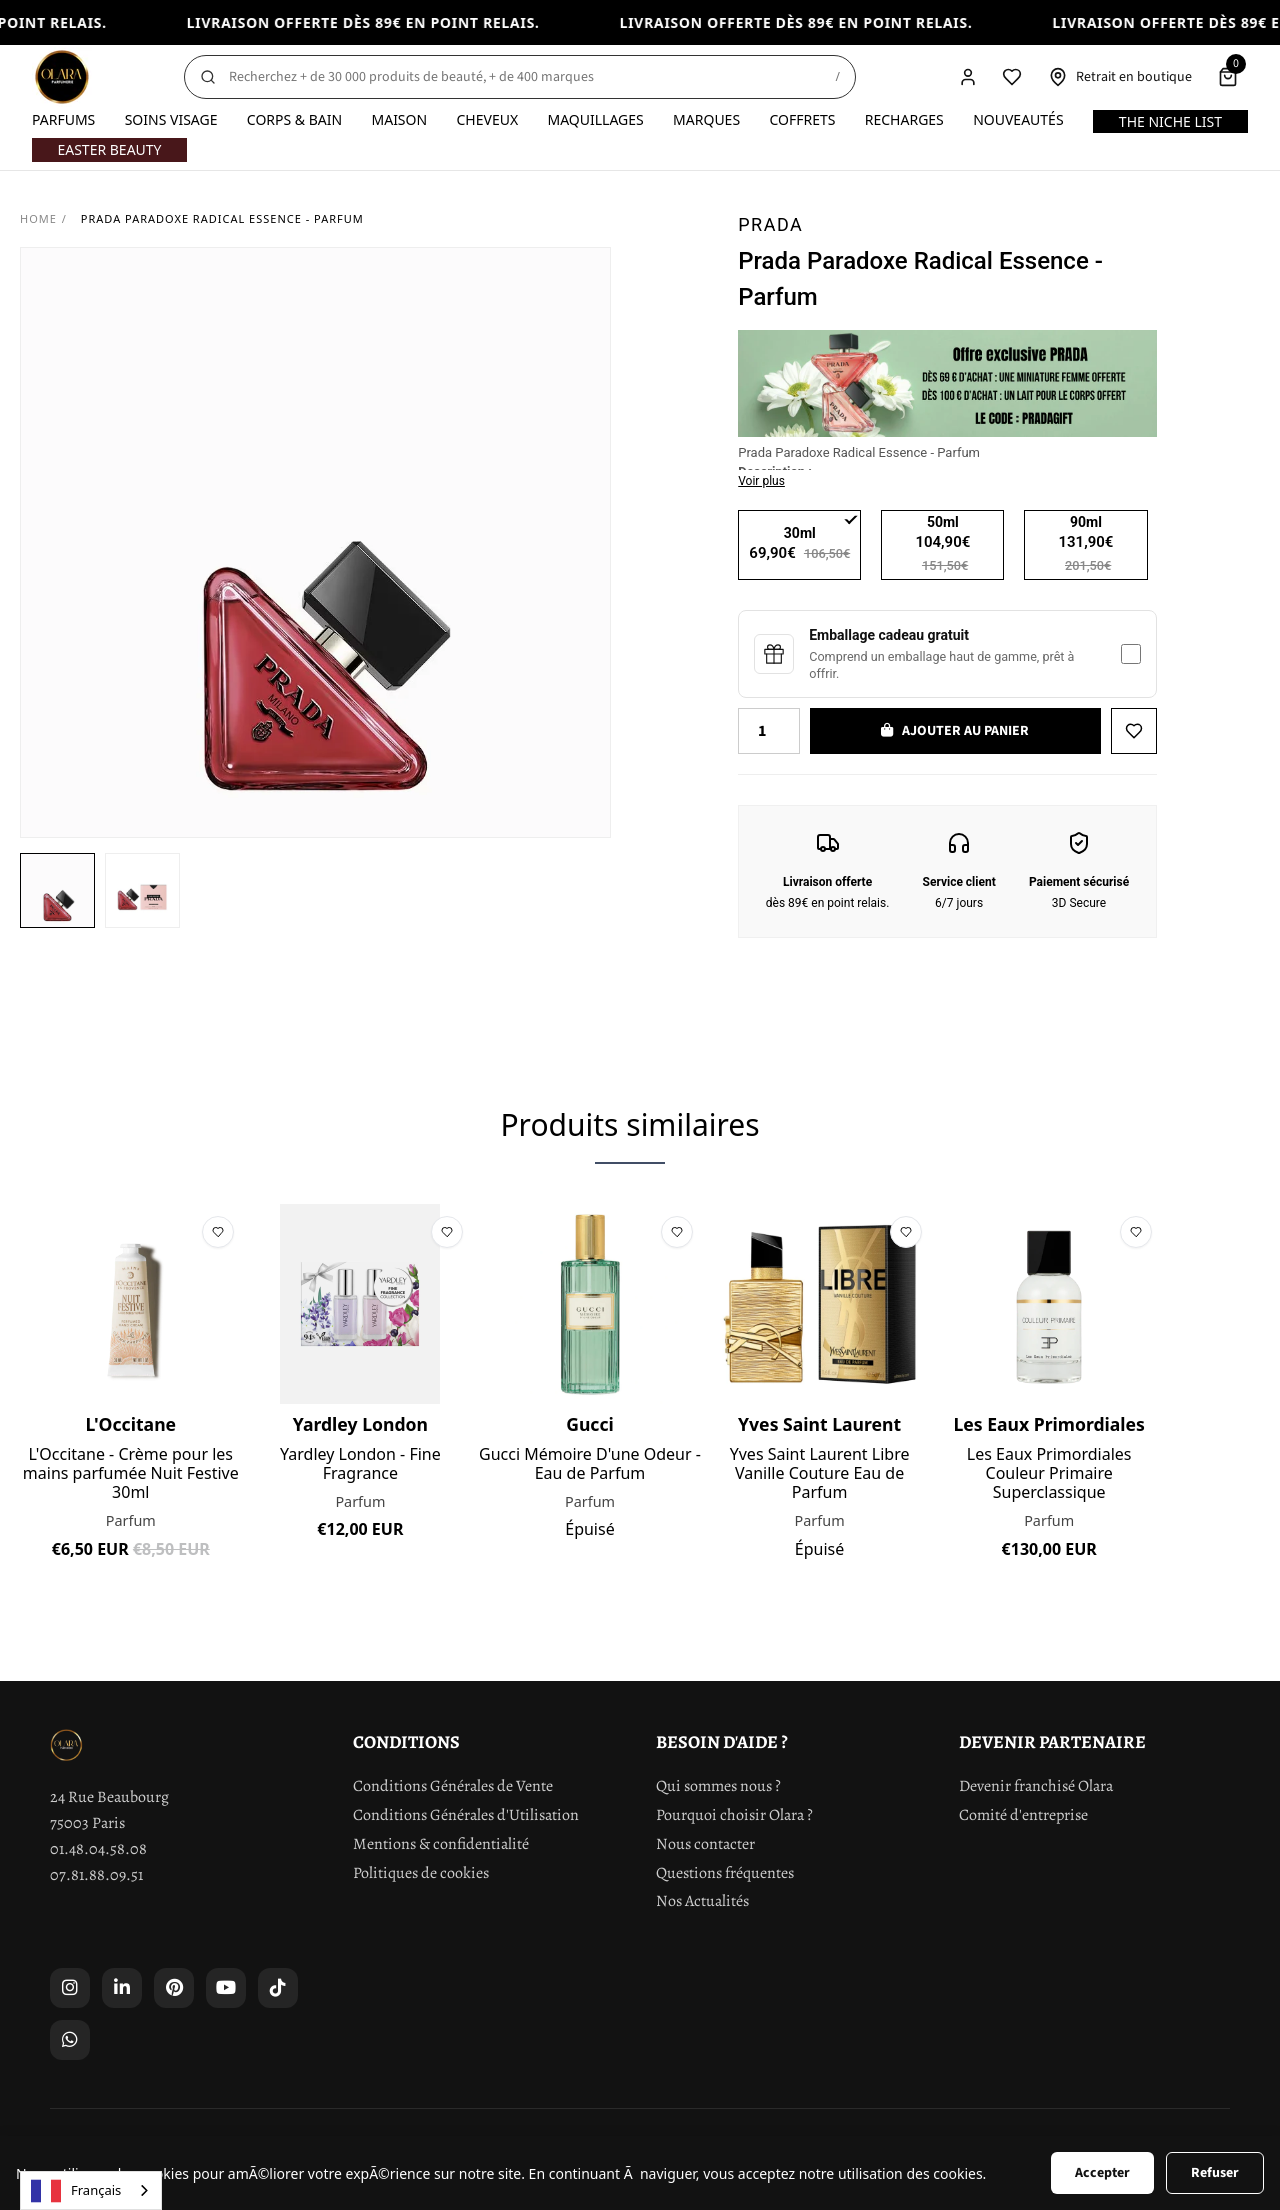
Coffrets (802, 119)
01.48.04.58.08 (98, 1849)
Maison (399, 119)
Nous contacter (705, 1844)
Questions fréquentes (725, 1873)
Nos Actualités (702, 1901)
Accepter (1102, 2173)
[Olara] (62, 77)
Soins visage (171, 119)
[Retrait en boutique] (1120, 77)
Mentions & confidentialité (441, 1844)
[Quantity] (769, 731)
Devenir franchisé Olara (1036, 1786)
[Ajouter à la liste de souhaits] (1134, 731)
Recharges (904, 119)
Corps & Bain (294, 119)
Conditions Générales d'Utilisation (466, 1815)
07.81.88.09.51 (96, 1875)
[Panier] (1228, 77)
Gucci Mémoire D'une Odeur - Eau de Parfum (590, 1464)
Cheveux (487, 119)
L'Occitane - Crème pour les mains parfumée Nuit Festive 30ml (131, 1474)
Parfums (63, 119)
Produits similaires (629, 1124)
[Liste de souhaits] (1012, 77)
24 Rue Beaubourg (109, 1797)
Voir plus (761, 481)
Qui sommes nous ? (718, 1786)
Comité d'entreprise (1023, 1815)
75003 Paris (87, 1823)
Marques (706, 119)
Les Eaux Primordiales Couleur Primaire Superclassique (1049, 1474)
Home (38, 218)
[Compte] (968, 77)
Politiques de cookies (421, 1873)
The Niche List (1170, 121)
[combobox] (91, 2190)
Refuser (1215, 2173)
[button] (57, 890)
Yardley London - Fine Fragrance (360, 1464)
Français (76, 2191)
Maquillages (595, 119)
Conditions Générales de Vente (453, 1786)
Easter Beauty (109, 149)
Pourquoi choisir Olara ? (734, 1815)
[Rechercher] (520, 77)
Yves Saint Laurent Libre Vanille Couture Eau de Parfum (820, 1474)
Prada (770, 224)
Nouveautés (1018, 119)
